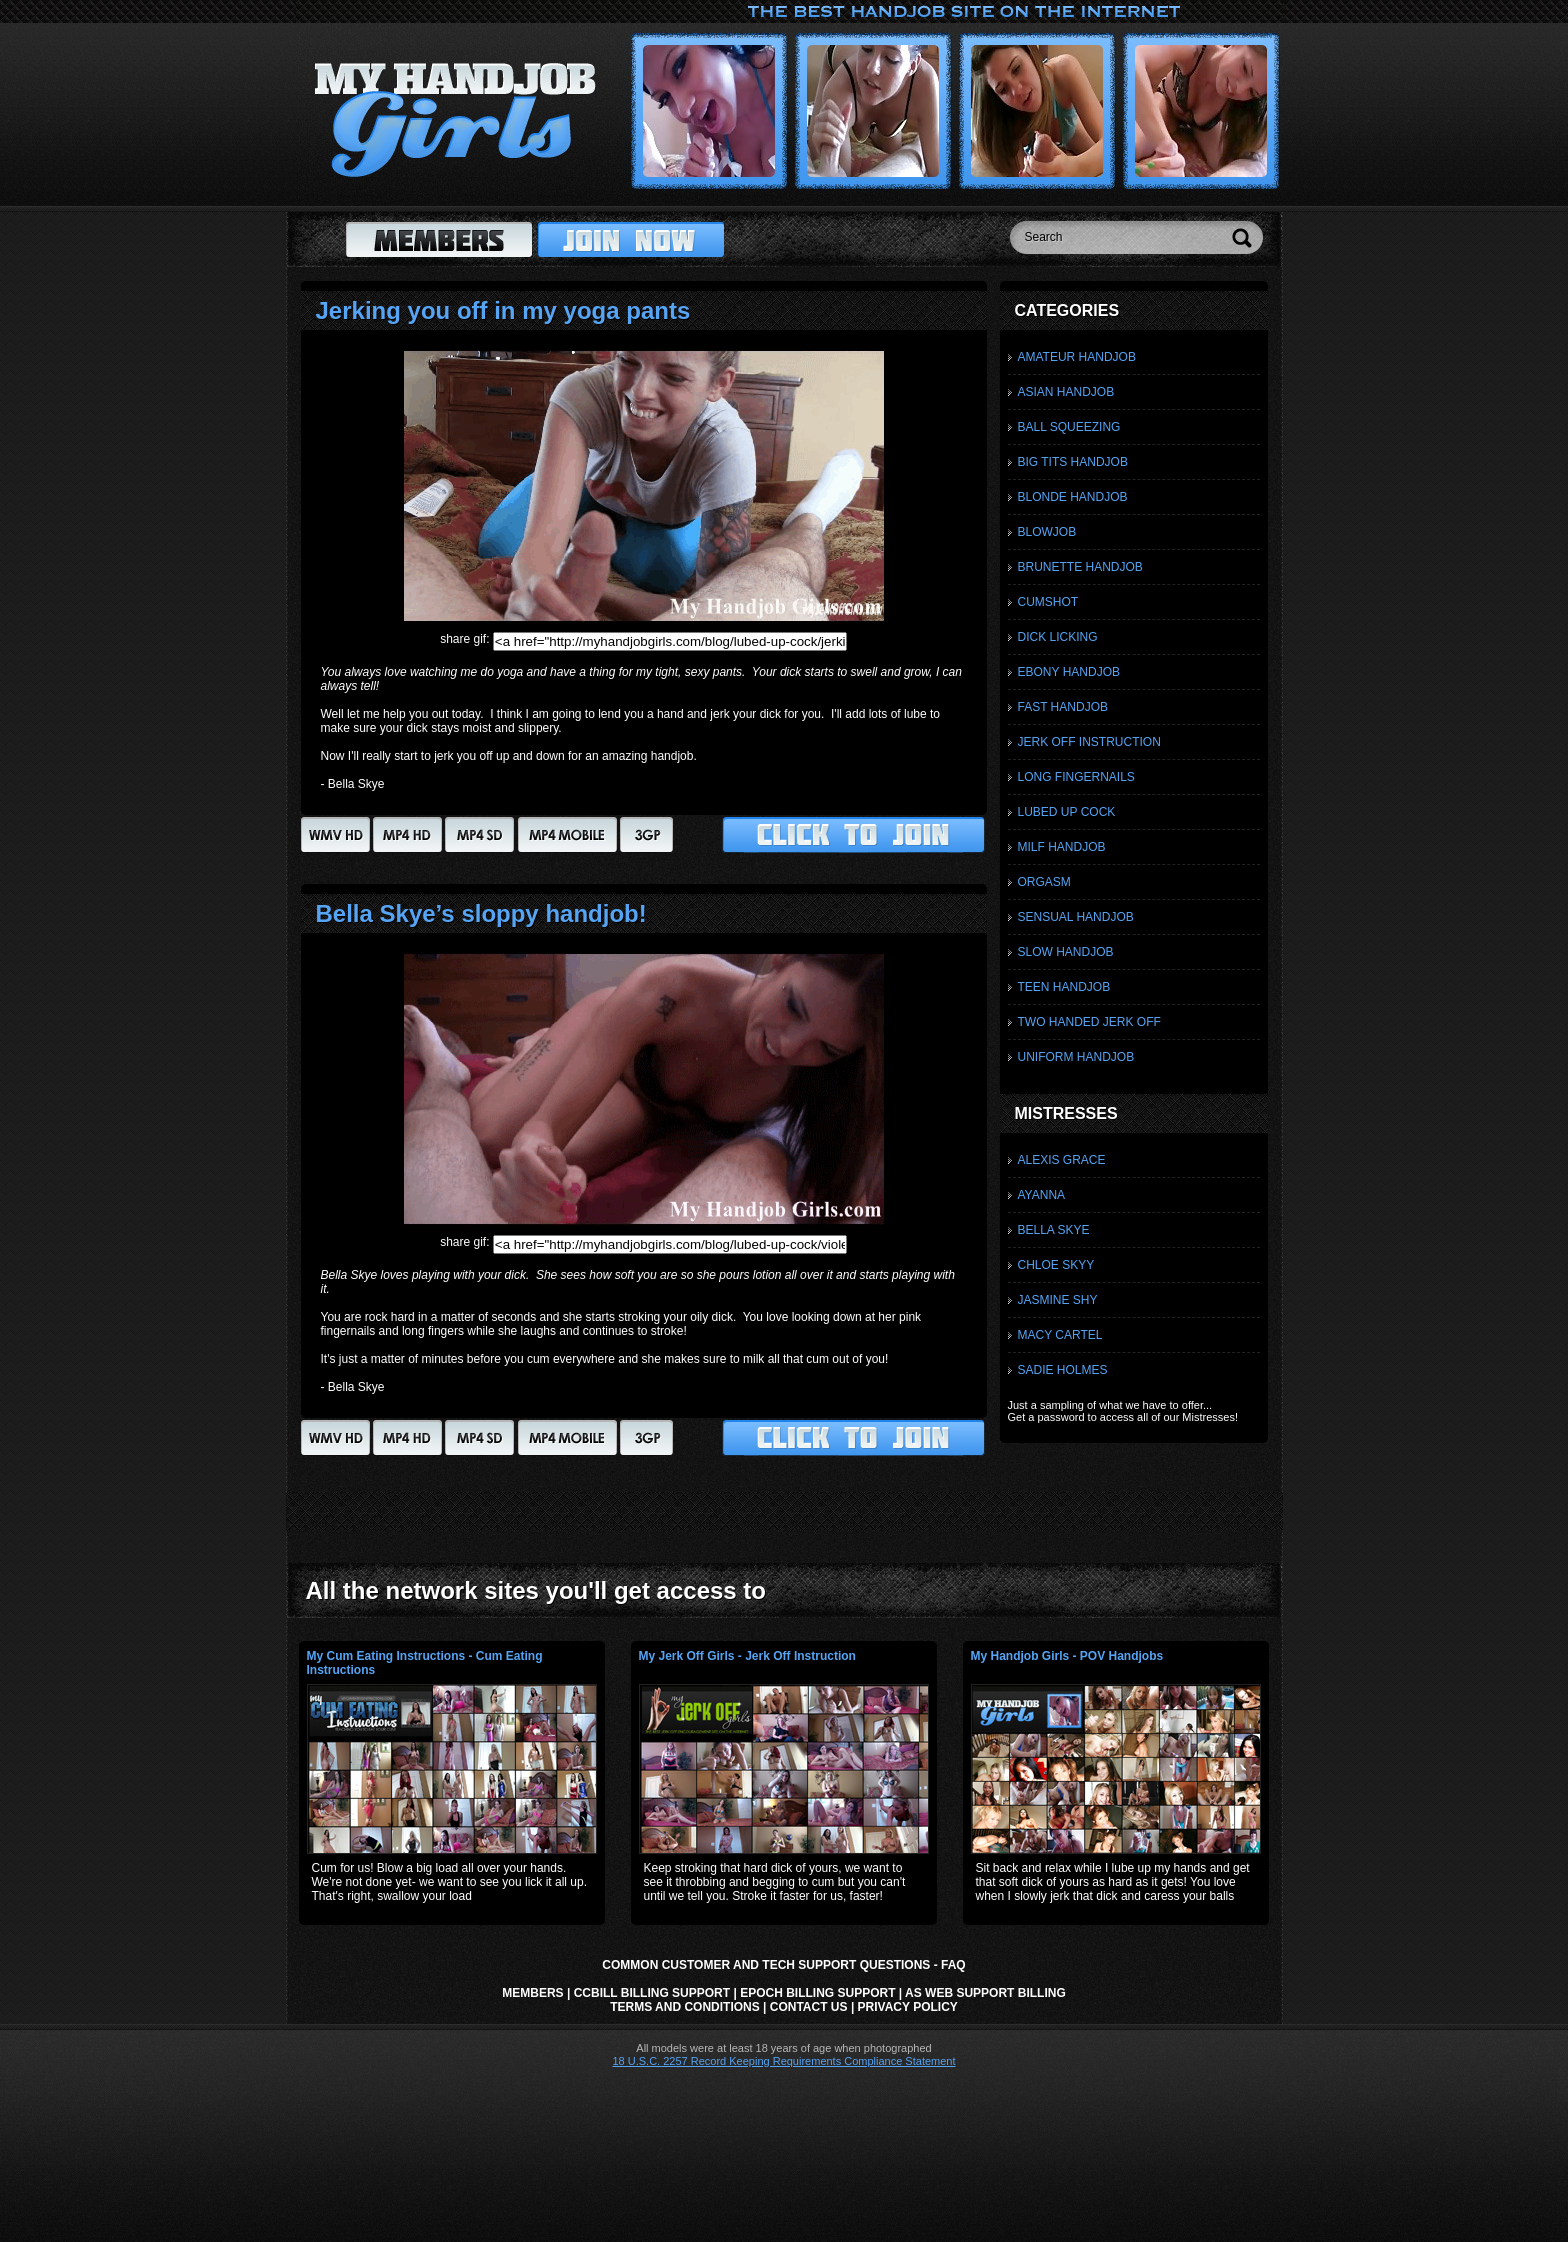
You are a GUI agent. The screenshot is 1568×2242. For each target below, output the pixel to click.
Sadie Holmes (1063, 1370)
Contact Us (809, 2007)
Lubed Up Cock (1067, 812)
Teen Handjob (1064, 987)
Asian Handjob (1066, 392)
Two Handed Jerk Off (1089, 1022)
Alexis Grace (1062, 1160)
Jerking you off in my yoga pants (503, 310)
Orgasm (1044, 882)
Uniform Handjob (1076, 1057)
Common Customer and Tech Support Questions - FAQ (783, 1965)
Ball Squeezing (1069, 427)
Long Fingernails (1076, 777)
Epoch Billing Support (817, 1993)
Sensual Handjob (1076, 917)
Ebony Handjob (1069, 672)
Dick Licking (1058, 637)
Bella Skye (1054, 1230)
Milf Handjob (1062, 847)
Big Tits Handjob (1073, 462)
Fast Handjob (1063, 707)
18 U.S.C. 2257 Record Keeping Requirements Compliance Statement (783, 2061)
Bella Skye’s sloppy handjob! (481, 913)
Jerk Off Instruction (1089, 742)
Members (532, 1993)
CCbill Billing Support (652, 1993)
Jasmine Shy (1058, 1300)
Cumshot (1048, 602)
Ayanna (1042, 1195)
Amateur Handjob (1077, 357)
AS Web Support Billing (985, 1993)
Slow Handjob (1066, 952)
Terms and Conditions (685, 2007)
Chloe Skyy (1056, 1265)
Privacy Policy (908, 2007)
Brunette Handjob (1080, 567)
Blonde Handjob (1073, 497)
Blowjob (1047, 532)
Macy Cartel (1060, 1335)
